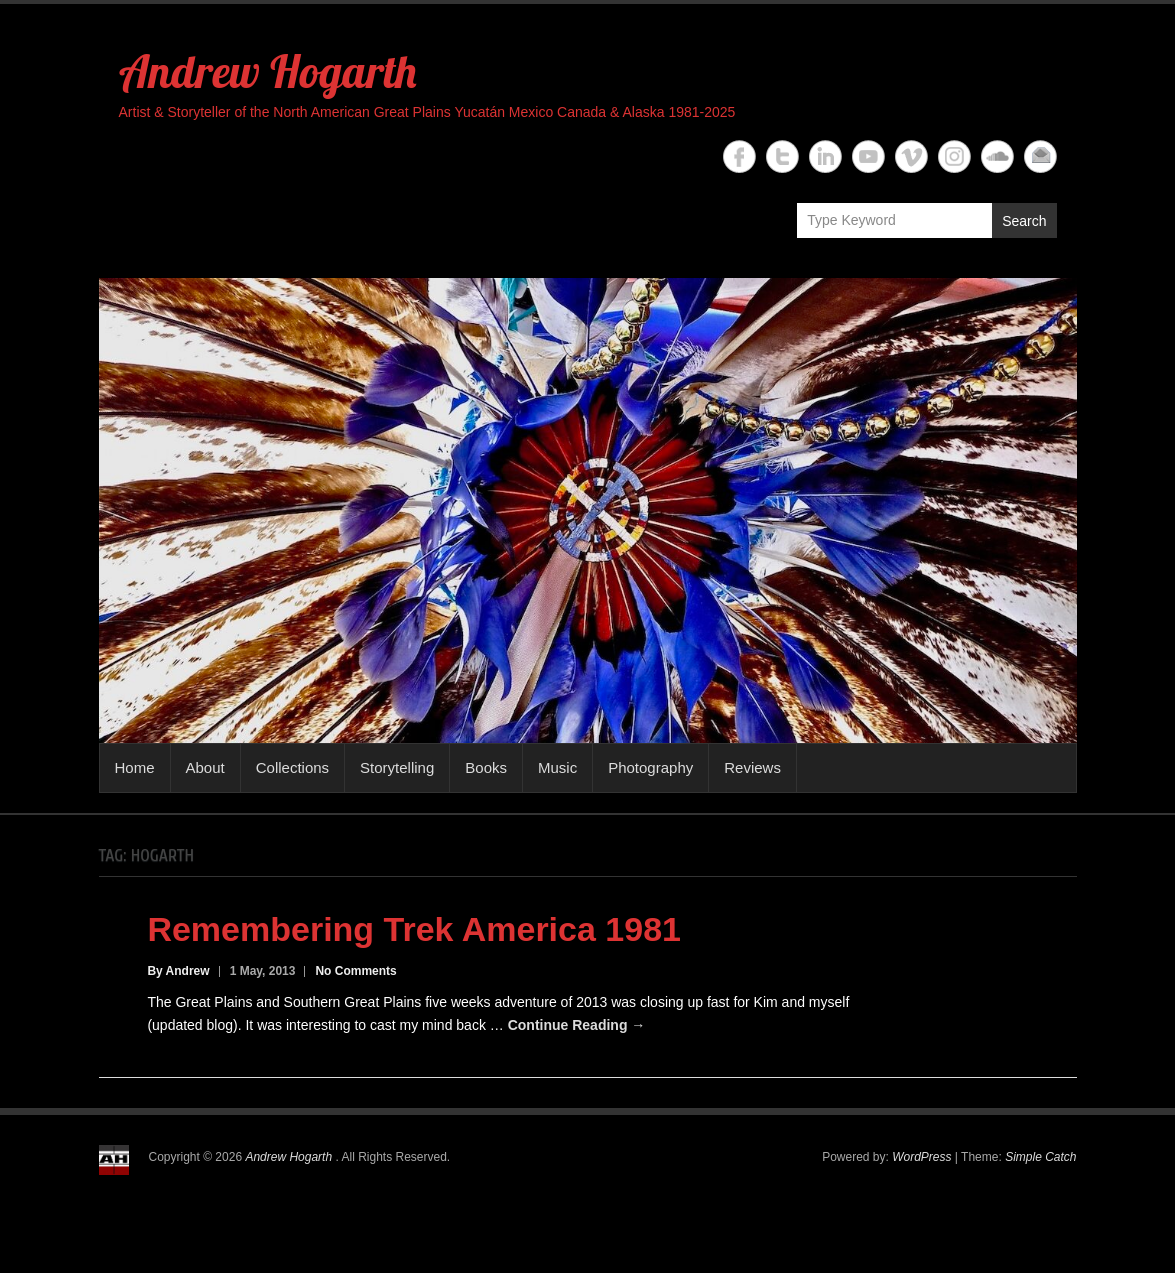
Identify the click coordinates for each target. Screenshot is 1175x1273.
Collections (292, 767)
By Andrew (178, 971)
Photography (650, 767)
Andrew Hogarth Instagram (954, 156)
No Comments (355, 971)
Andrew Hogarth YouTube (868, 156)
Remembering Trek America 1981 (414, 929)
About (205, 767)
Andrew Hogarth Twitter (782, 156)
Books (486, 767)
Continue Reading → (577, 1025)
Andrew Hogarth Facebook (739, 156)
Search (1024, 221)
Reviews (752, 767)
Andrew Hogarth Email (1040, 156)
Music (557, 767)
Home (135, 767)
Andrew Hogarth (267, 71)
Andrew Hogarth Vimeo (911, 156)
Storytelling (397, 767)
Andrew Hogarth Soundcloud (997, 156)
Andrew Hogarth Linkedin (825, 156)
